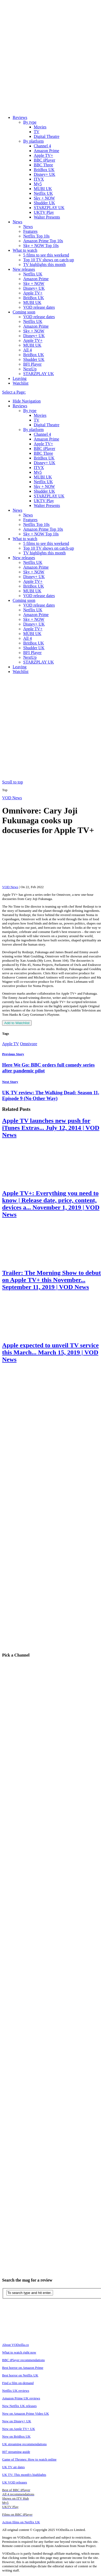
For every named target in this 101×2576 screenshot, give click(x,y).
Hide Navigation (27, 401)
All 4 (27, 350)
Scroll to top (12, 782)
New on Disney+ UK (16, 2421)
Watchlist (20, 383)
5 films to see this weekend (46, 255)
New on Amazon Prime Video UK (25, 2413)
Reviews (20, 117)
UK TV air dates (13, 2467)
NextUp (30, 369)
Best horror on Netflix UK (20, 2375)
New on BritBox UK (16, 2436)
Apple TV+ (43, 155)
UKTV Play (44, 212)
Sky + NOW (44, 198)
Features (30, 231)
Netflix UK (43, 193)
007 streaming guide (16, 2452)
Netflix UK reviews (15, 2391)
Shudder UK (44, 203)
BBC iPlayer (44, 160)
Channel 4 (42, 146)
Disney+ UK (44, 174)
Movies (40, 127)
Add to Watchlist (17, 1023)
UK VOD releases (14, 2482)
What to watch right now (19, 2352)
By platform (33, 141)
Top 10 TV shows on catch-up (48, 260)
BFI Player (32, 364)
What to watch (25, 250)
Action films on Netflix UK (21, 2522)
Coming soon (24, 312)
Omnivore (28, 1044)
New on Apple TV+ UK (18, 2429)
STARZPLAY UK (49, 207)
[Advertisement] (49, 727)
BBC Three (43, 165)
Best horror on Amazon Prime (22, 2368)
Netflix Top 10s (36, 236)
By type (29, 122)
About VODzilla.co (15, 2345)
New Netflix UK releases (19, 2406)
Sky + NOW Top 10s (41, 245)
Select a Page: (14, 392)
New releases (24, 269)
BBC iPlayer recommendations (23, 2360)
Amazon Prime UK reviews (21, 2398)
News (17, 222)
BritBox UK (44, 169)
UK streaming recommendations (24, 2444)
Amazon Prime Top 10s (43, 241)
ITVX (39, 179)
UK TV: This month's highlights (24, 2475)
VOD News (12, 798)
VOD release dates (39, 307)
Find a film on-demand (18, 2383)
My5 (38, 184)
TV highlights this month (44, 264)
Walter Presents (47, 217)
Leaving (19, 378)
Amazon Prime (46, 150)
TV (36, 131)
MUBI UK (43, 188)
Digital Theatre (46, 136)
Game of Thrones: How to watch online (29, 2459)
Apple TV (10, 1044)
